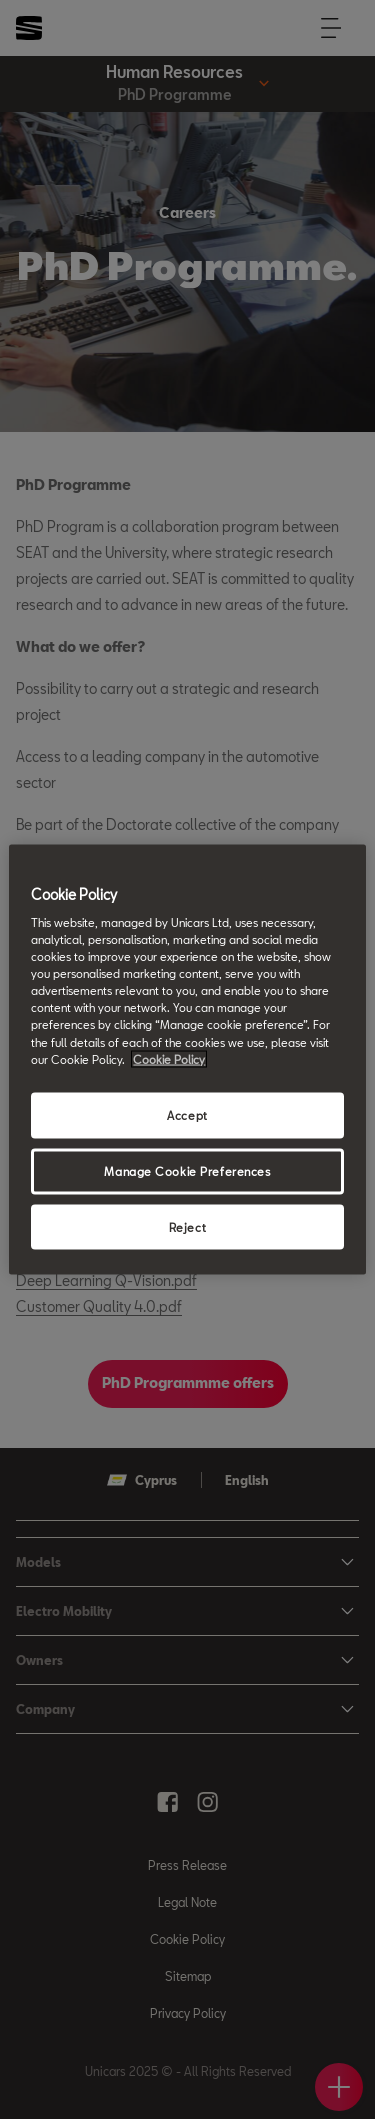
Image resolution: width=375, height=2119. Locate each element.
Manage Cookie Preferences (187, 1170)
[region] (187, 1059)
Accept (187, 1114)
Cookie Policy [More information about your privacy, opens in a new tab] (169, 1058)
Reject (187, 1226)
